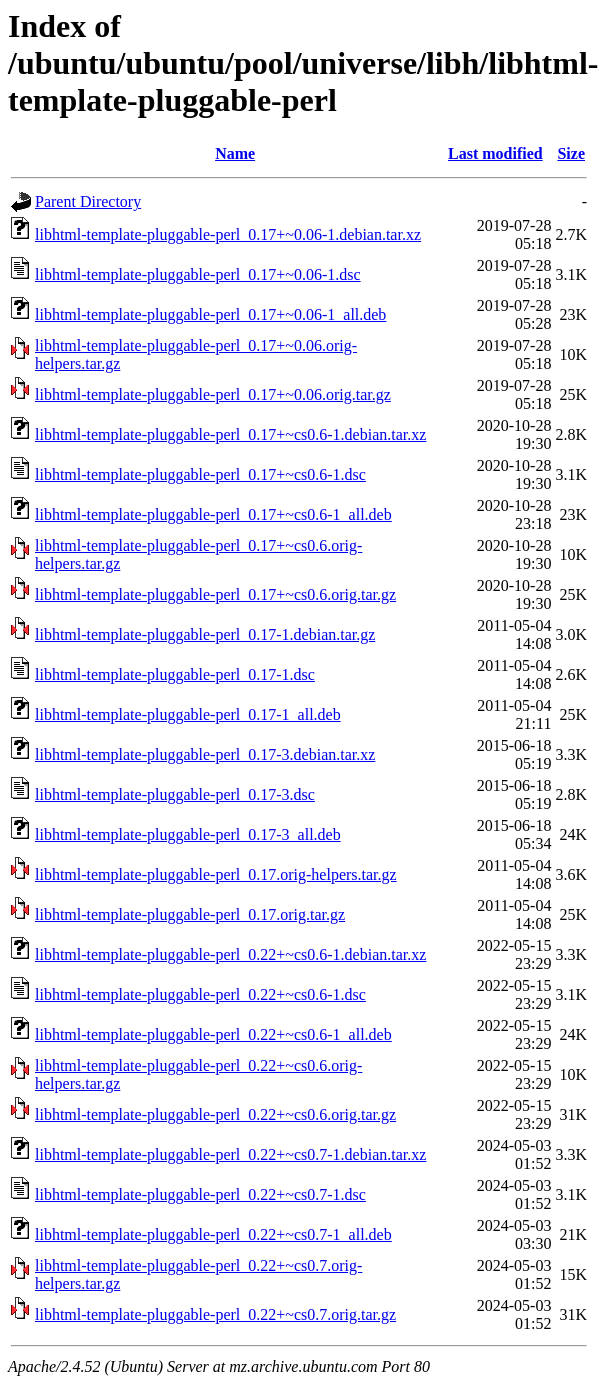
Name (235, 153)
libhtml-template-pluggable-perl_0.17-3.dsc (175, 794)
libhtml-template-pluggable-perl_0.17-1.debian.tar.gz (205, 634)
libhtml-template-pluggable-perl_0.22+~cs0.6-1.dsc (200, 994)
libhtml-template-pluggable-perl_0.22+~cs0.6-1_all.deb (213, 1034)
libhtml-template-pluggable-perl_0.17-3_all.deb (188, 834)
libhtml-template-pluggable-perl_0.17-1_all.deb (188, 714)
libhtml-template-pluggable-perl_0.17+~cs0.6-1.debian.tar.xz (230, 434)
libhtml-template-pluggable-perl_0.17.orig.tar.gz (190, 914)
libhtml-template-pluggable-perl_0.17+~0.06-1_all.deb (210, 314)
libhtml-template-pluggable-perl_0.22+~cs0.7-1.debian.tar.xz (230, 1154)
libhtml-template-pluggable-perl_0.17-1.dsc (175, 674)
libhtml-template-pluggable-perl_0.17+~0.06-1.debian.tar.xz (228, 234)
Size (571, 153)
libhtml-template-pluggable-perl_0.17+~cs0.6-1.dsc (200, 474)
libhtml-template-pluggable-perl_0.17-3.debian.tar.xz (205, 754)
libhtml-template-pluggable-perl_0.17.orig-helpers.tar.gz (216, 874)
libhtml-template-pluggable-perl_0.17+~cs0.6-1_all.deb (213, 514)
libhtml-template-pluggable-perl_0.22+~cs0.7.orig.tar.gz (215, 1314)
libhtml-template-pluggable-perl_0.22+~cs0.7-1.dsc (200, 1194)
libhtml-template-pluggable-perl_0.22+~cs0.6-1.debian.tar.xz (230, 954)
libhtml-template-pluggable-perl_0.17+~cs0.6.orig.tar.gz (215, 594)
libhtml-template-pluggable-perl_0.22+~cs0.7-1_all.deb (213, 1234)
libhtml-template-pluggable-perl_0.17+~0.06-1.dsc (198, 274)
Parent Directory (88, 201)
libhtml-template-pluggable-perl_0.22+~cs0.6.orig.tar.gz (215, 1114)
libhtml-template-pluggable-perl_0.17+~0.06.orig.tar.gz (213, 394)
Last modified (495, 153)
